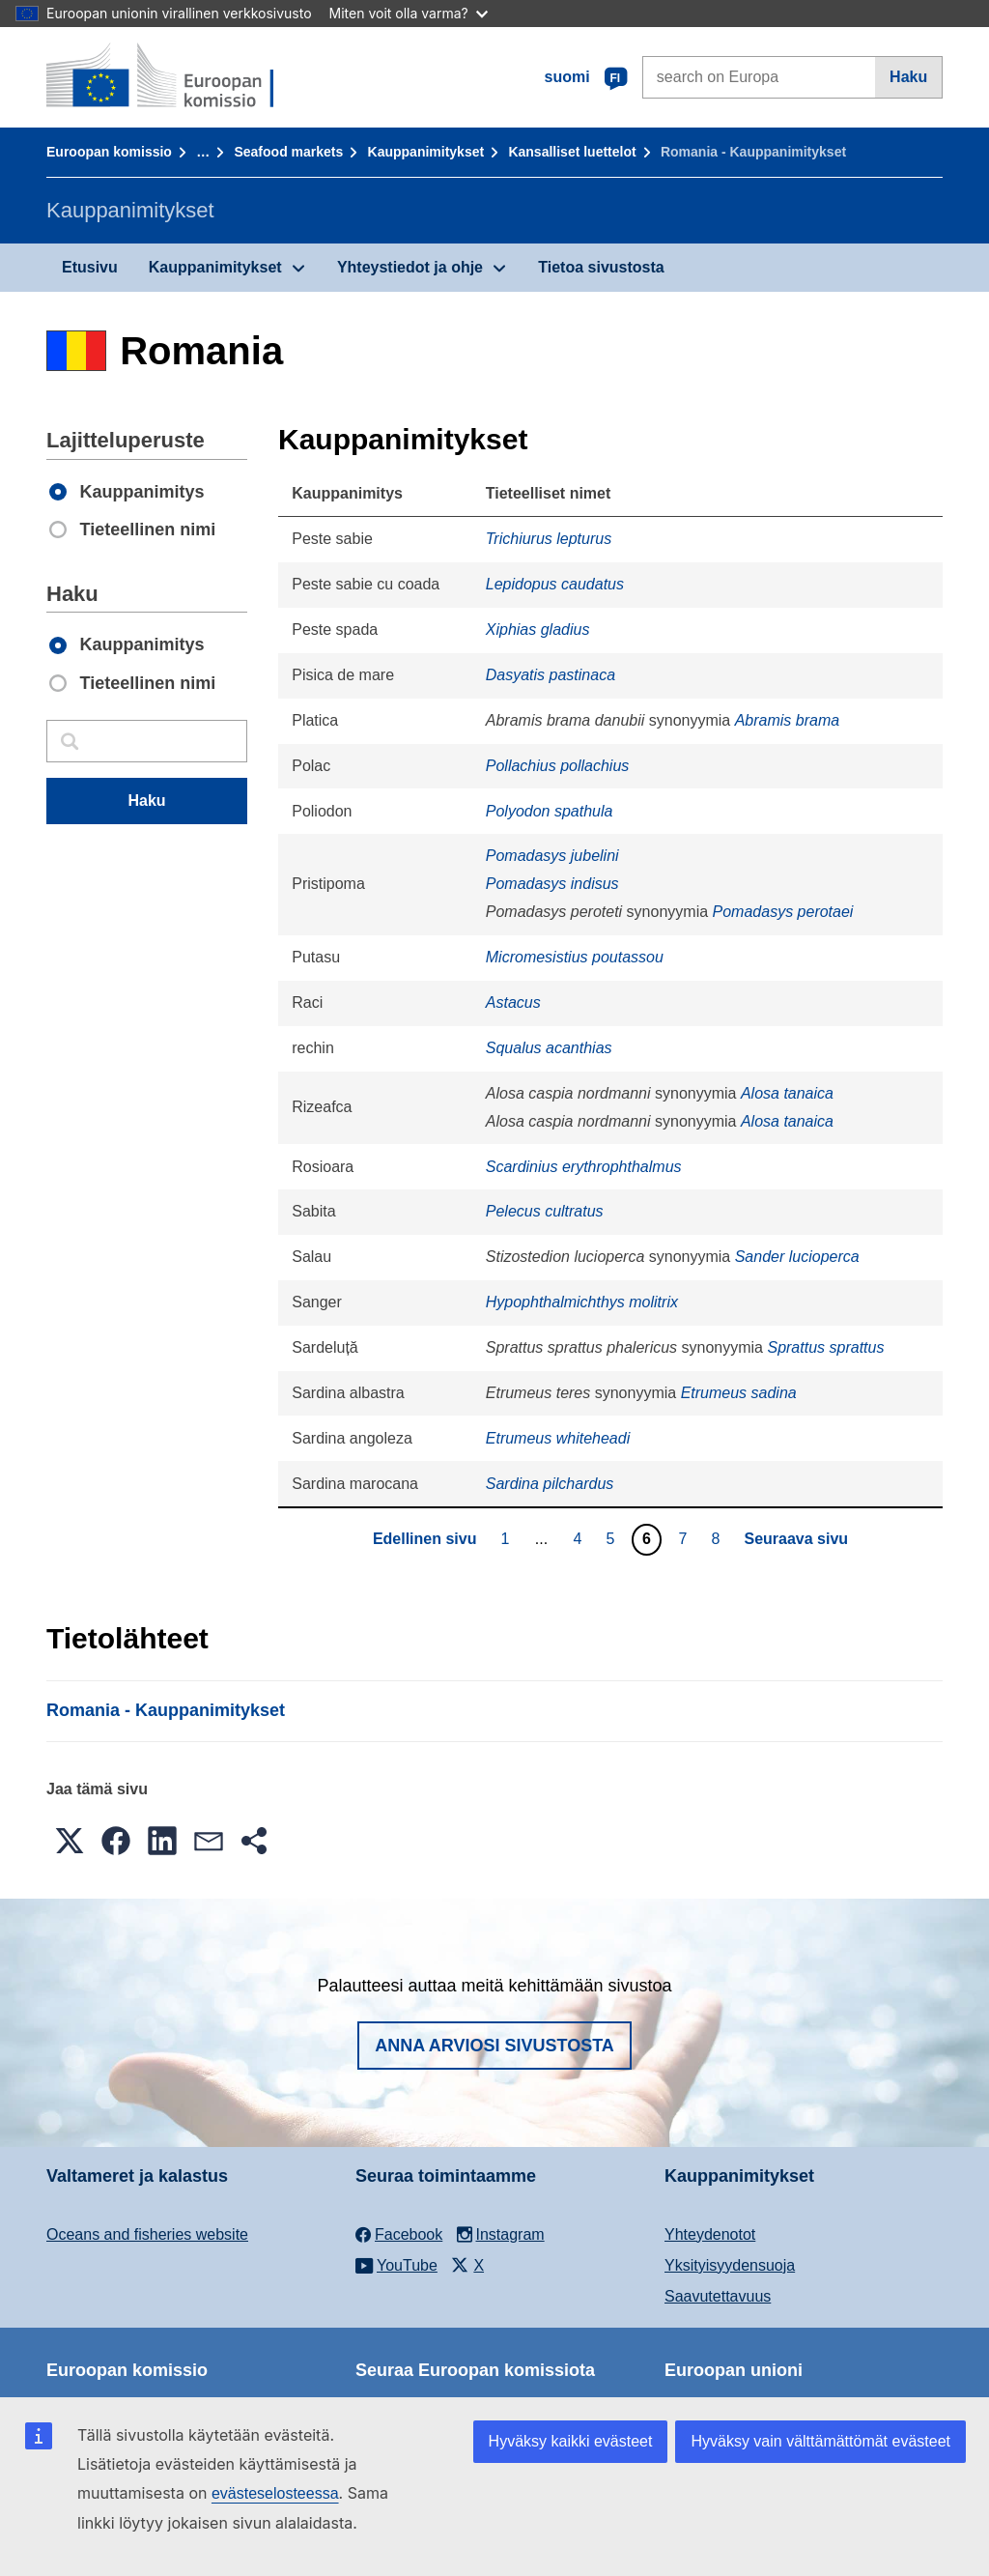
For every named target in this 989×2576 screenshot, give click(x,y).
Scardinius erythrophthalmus (584, 1167)
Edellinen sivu (425, 1539)
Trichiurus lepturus (548, 538)
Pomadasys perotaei (783, 911)
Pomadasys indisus (552, 883)
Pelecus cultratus (545, 1211)
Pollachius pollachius (558, 766)
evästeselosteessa (275, 2493)
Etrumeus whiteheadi (558, 1438)
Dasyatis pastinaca (550, 675)
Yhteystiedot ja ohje (410, 267)
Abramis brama (787, 720)
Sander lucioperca (797, 1256)
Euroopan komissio (109, 151)
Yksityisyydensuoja (729, 2265)
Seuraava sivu (797, 1539)
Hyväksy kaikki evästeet (571, 2441)
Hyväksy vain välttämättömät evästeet (820, 2441)
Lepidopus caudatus (555, 584)
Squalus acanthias (549, 1048)
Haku (908, 77)
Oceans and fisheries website (147, 2234)
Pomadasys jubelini (552, 855)
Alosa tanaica (787, 1093)
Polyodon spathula (549, 811)
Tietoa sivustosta (601, 267)
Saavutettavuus (717, 2296)
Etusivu (90, 267)
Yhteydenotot (709, 2234)
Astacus (513, 1002)
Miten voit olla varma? (408, 13)
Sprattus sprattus (825, 1347)
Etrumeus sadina (739, 1393)
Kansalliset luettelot (572, 151)
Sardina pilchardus (550, 1483)
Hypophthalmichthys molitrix (582, 1302)
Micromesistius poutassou (575, 957)
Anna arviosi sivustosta (494, 2045)
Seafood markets (288, 151)
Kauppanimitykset (426, 151)
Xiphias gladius (538, 629)
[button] (69, 1840)
